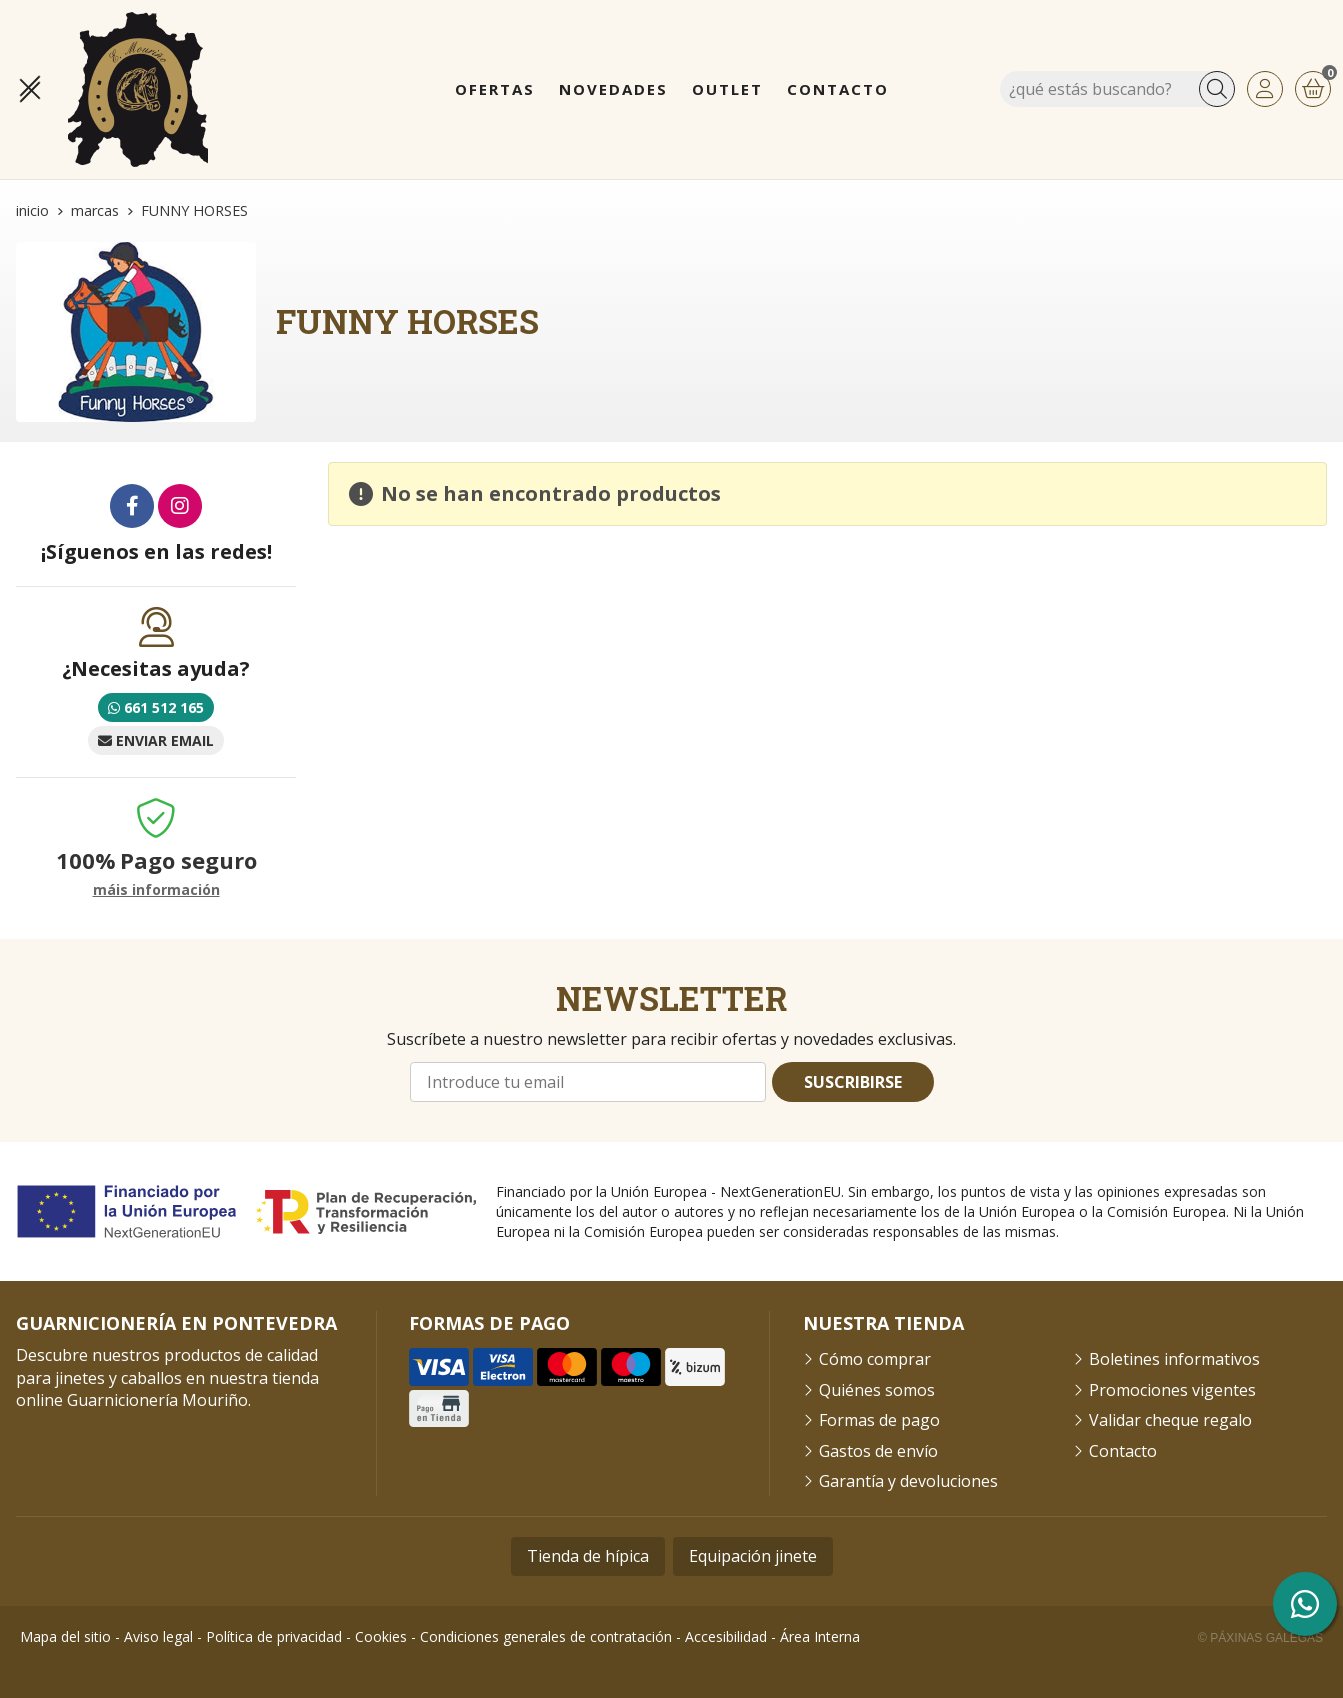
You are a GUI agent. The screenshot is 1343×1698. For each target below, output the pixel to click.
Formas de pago (879, 1420)
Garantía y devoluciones (908, 1481)
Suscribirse (853, 1082)
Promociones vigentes (1172, 1390)
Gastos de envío (878, 1451)
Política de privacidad (274, 1636)
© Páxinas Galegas (1260, 1638)
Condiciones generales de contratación (546, 1636)
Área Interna (820, 1636)
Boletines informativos (1174, 1359)
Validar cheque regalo (1170, 1420)
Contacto (1123, 1451)
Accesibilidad (726, 1636)
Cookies (381, 1636)
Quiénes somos (877, 1390)
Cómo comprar (875, 1359)
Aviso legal (158, 1636)
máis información (156, 890)
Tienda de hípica (588, 1556)
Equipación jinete (753, 1556)
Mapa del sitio (65, 1636)
